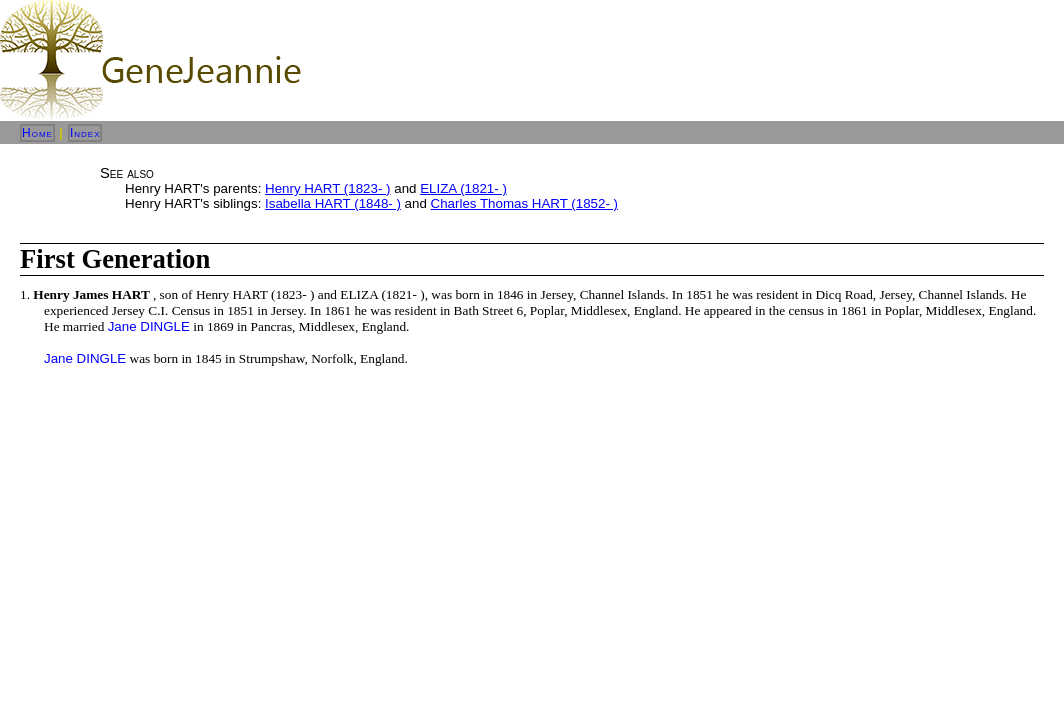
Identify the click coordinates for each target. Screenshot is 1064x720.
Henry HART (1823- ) (327, 188)
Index (85, 133)
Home (37, 133)
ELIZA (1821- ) (463, 188)
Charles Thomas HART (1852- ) (524, 203)
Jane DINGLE (149, 326)
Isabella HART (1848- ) (333, 203)
